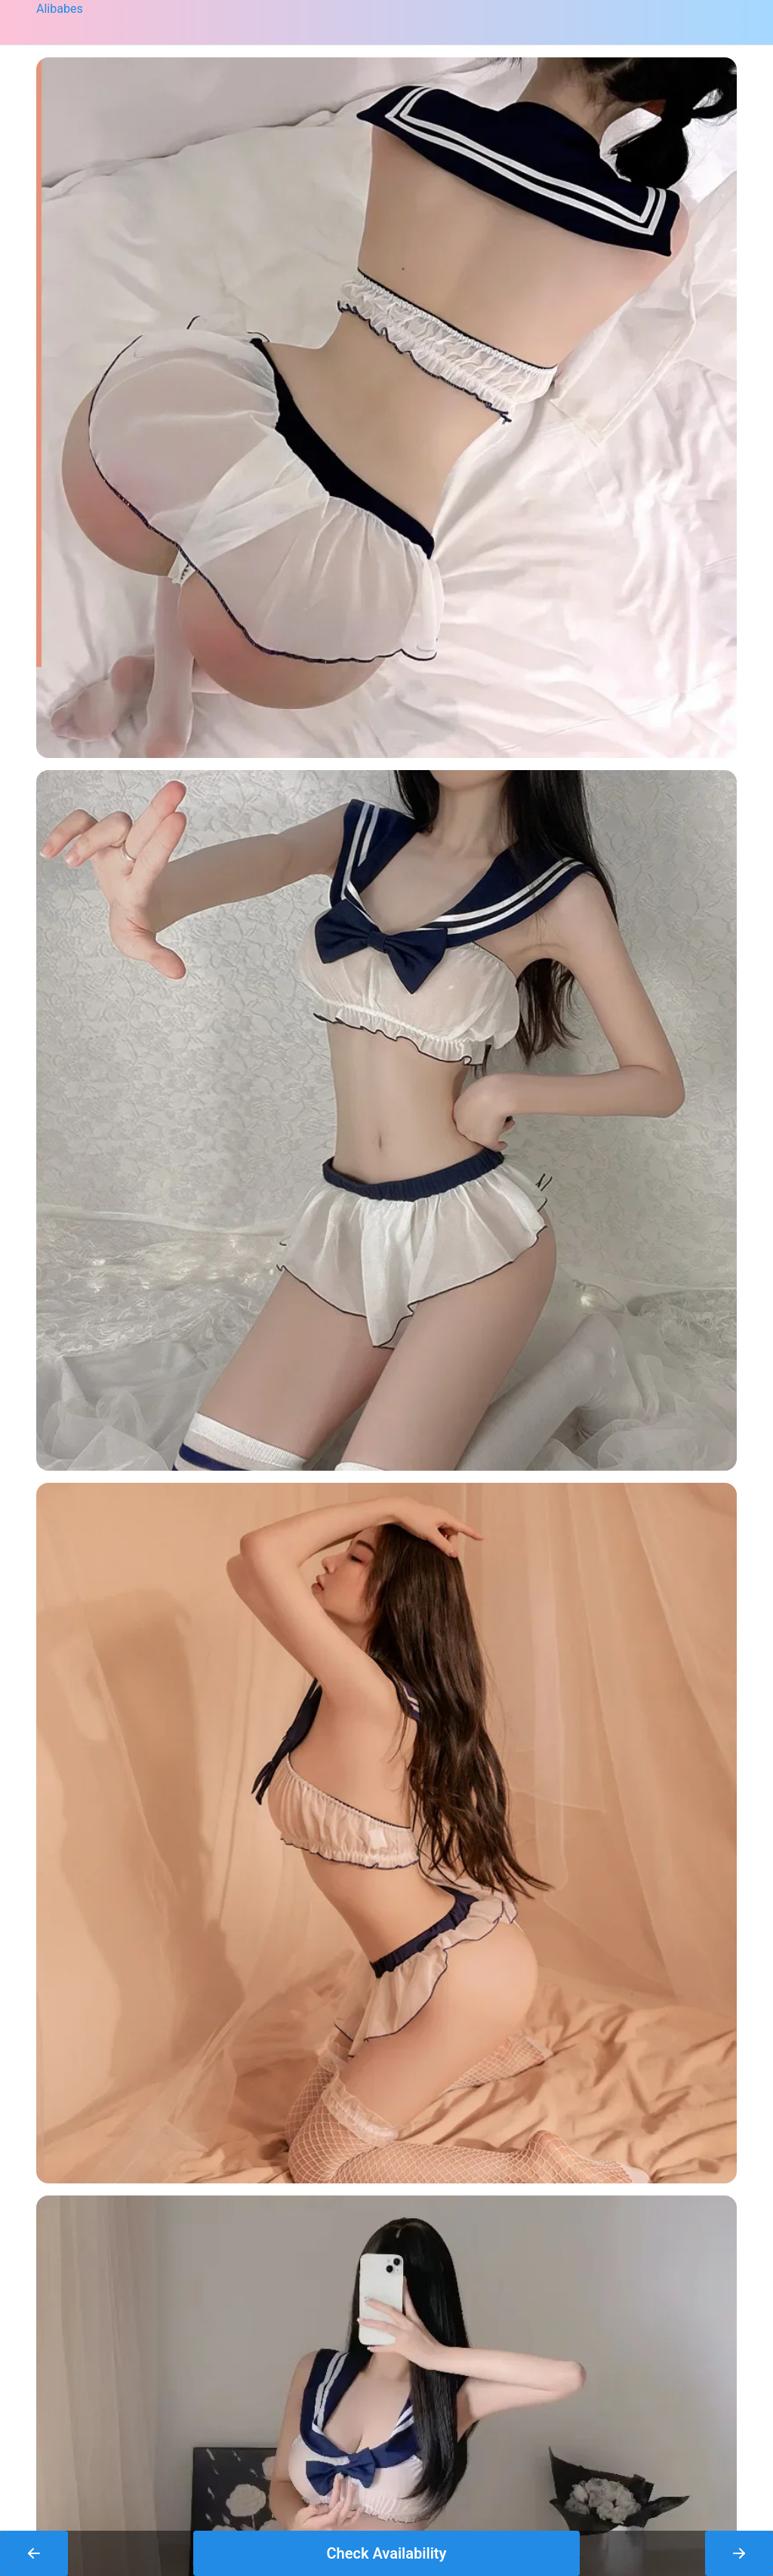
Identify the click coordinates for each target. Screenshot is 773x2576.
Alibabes (59, 9)
